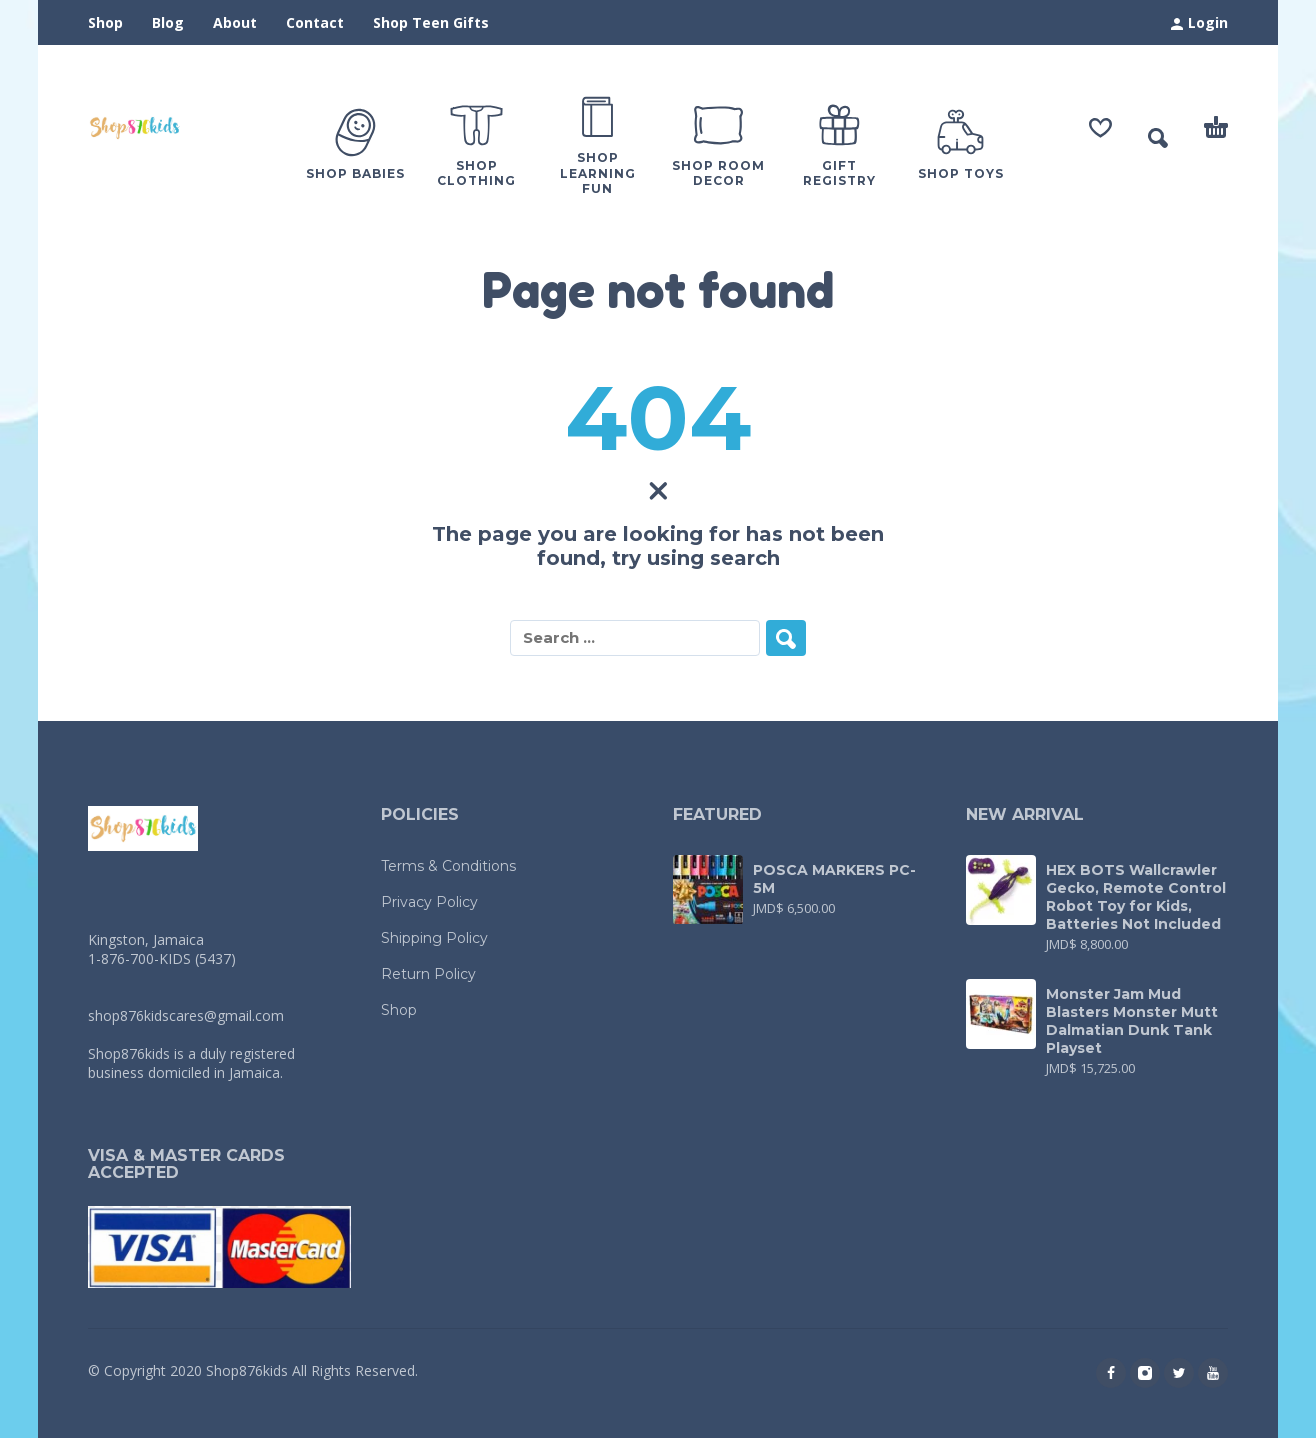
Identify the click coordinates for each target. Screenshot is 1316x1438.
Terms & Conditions (448, 866)
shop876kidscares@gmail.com (186, 1015)
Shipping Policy (434, 938)
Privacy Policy (429, 902)
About (235, 22)
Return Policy (428, 974)
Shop (105, 22)
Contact (315, 22)
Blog (168, 22)
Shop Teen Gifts (431, 22)
